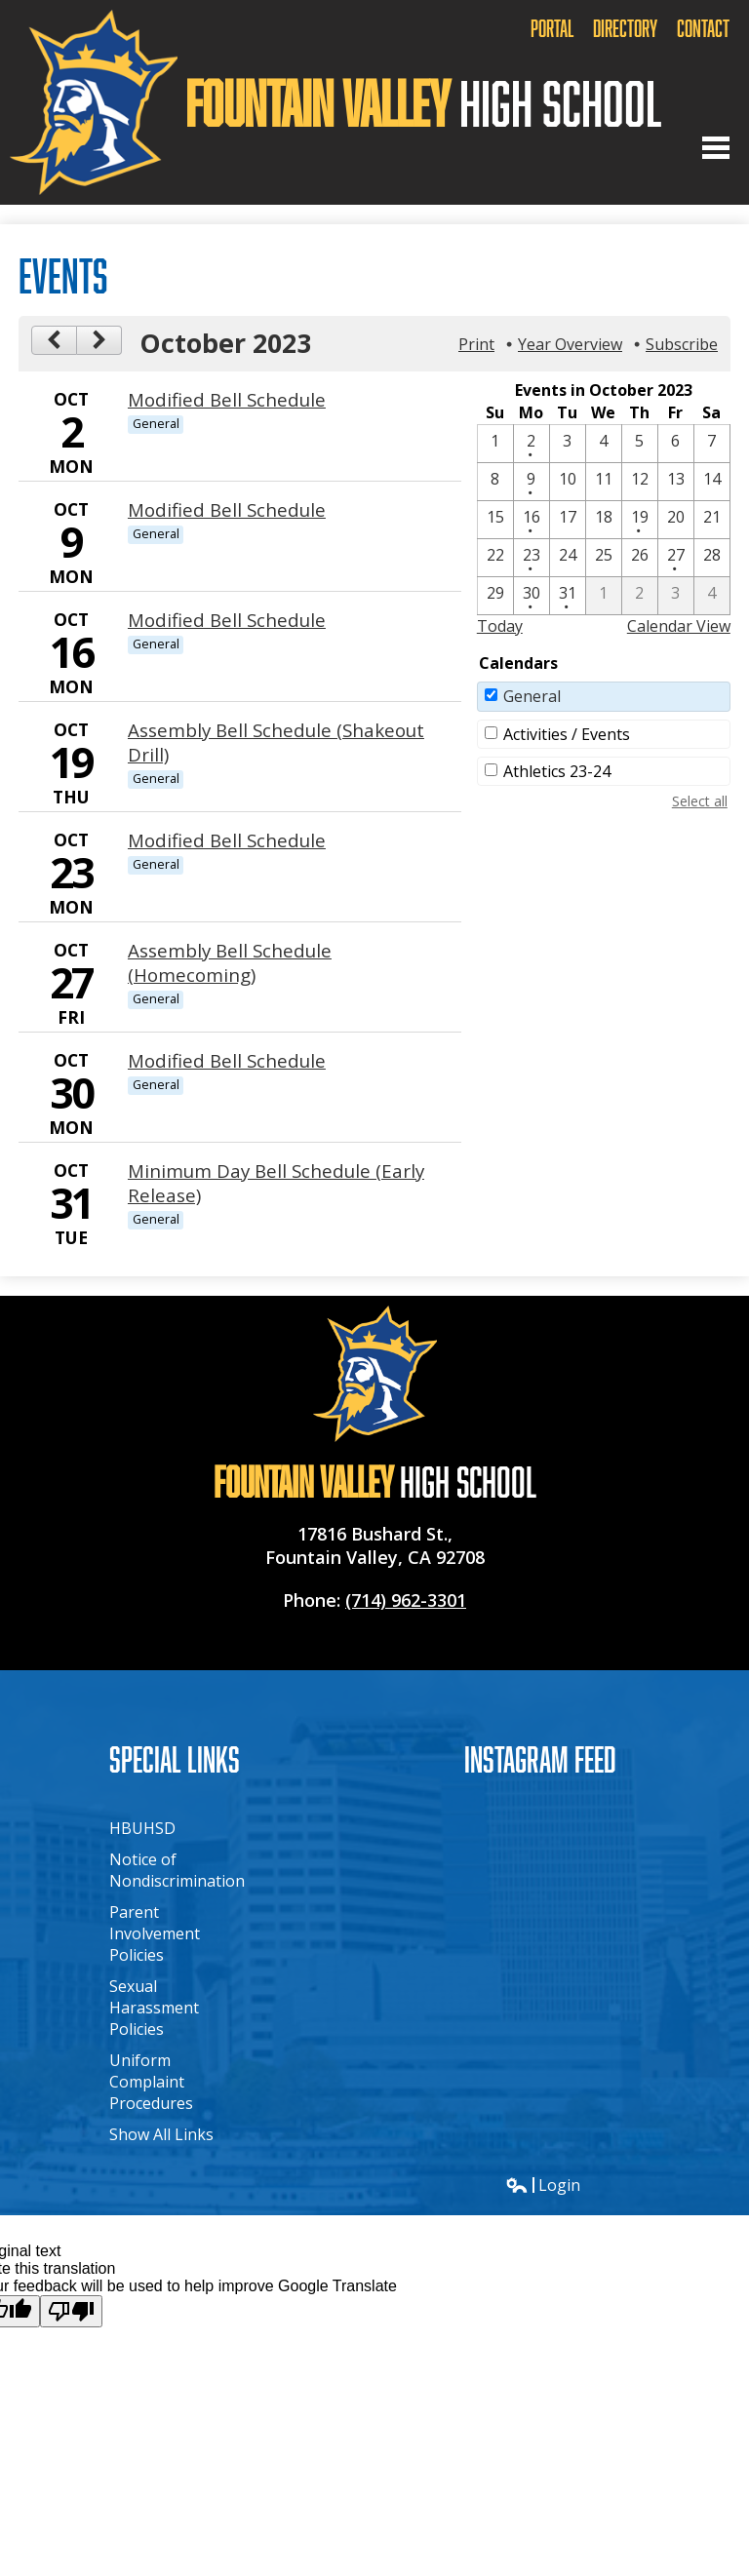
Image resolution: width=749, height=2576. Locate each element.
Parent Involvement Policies (154, 1933)
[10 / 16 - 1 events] (531, 519)
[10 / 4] (603, 443)
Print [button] (476, 344)
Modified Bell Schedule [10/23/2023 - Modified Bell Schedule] (227, 840)
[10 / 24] (567, 557)
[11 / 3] (675, 595)
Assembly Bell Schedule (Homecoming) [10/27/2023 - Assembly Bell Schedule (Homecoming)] (230, 962)
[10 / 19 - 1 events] (639, 519)
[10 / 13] (675, 481)
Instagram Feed (540, 1758)
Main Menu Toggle (715, 148)
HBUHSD (142, 1828)
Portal (552, 28)
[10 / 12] (639, 481)
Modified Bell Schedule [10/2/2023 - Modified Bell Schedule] (227, 399)
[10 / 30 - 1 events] (531, 595)
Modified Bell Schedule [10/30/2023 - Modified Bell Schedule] (227, 1060)
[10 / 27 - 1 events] (675, 557)
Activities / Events (566, 734)
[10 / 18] (603, 519)
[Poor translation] (71, 2311)
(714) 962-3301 (405, 1600)
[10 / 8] (495, 481)
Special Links (174, 1758)
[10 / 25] (603, 557)
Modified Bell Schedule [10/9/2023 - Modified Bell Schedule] (227, 509)
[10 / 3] (567, 443)
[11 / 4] (712, 595)
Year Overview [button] (570, 344)
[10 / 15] (495, 519)
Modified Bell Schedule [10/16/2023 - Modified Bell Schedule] (227, 619)
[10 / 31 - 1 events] (567, 595)
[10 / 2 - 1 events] (531, 443)
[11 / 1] (603, 595)
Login (542, 2185)
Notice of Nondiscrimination (177, 1870)
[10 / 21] (712, 519)
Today (500, 626)
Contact (703, 28)
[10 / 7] (712, 443)
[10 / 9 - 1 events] (531, 481)
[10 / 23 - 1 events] (531, 557)
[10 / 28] (712, 557)
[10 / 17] (567, 519)
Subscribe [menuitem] (682, 344)
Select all (700, 801)
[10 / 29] (495, 595)
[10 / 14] (712, 481)
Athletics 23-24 (557, 771)
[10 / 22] (495, 557)
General (532, 696)
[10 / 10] (567, 481)
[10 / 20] (675, 519)
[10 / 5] (639, 443)
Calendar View (678, 626)
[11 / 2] (639, 595)
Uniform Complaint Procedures (151, 2081)
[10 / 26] (639, 557)
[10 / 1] (495, 443)
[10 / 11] (603, 481)
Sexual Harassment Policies (154, 2007)
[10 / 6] (675, 443)
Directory (625, 28)
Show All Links (161, 2134)
